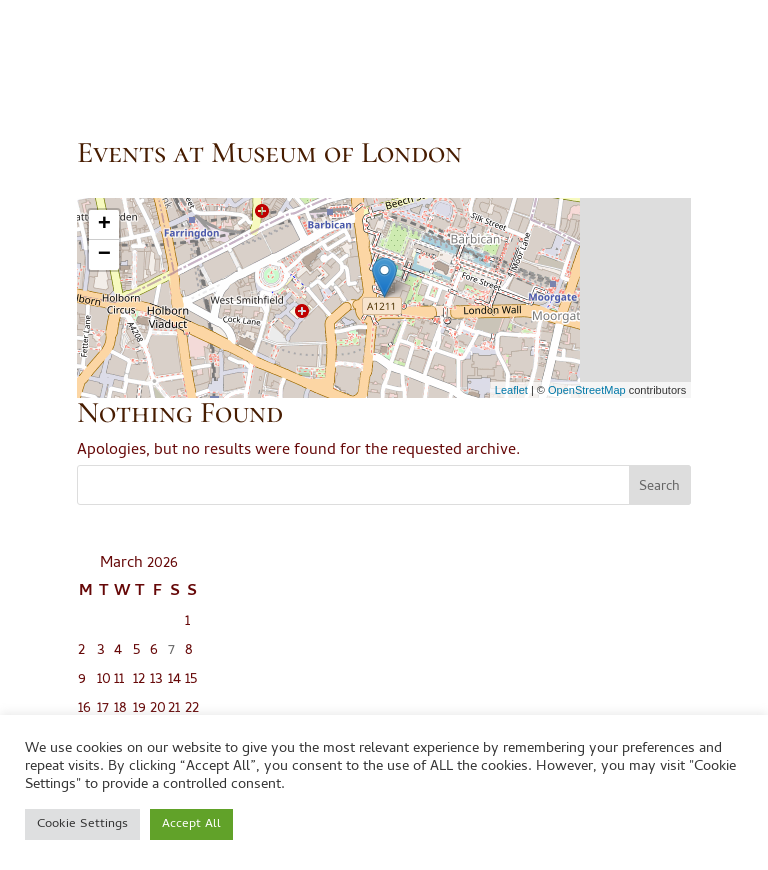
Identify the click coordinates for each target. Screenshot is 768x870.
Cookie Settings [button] (82, 824)
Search (659, 487)
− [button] (104, 255)
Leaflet (511, 390)
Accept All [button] (191, 824)
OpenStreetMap (587, 390)
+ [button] (104, 225)
